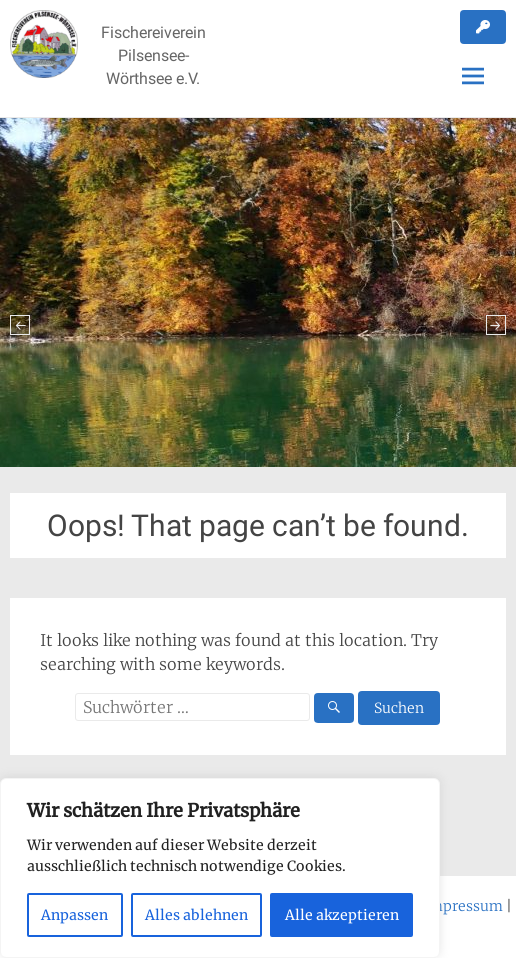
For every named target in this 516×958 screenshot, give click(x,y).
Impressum (463, 906)
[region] (220, 868)
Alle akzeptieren (342, 915)
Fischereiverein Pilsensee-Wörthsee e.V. (153, 55)
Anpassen (74, 915)
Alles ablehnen (196, 915)
